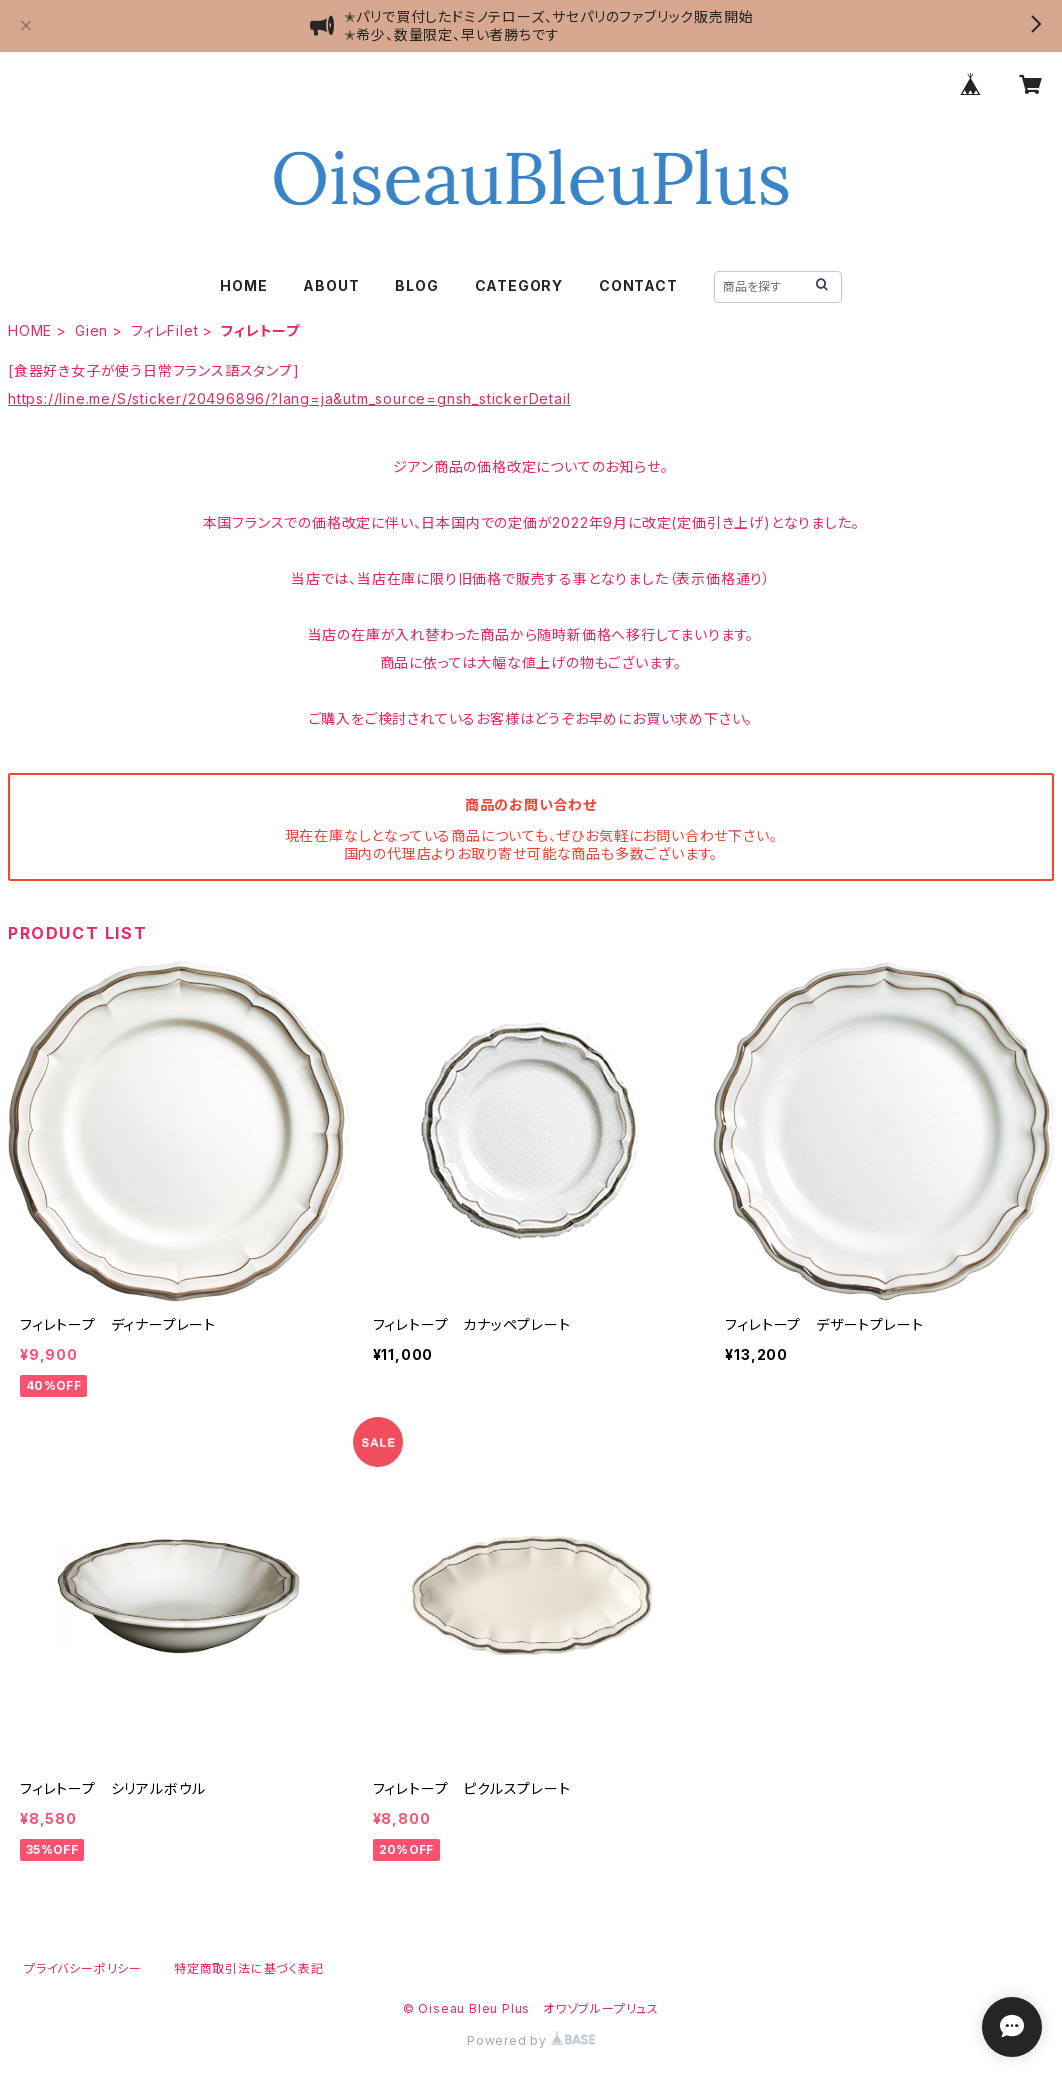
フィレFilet (164, 330)
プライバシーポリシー (83, 1968)
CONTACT (638, 285)
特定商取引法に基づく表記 (249, 1968)
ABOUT (331, 285)
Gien (91, 330)
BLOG (416, 285)
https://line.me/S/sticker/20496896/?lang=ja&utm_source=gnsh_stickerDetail (289, 398)
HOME (243, 285)
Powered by (531, 2040)
